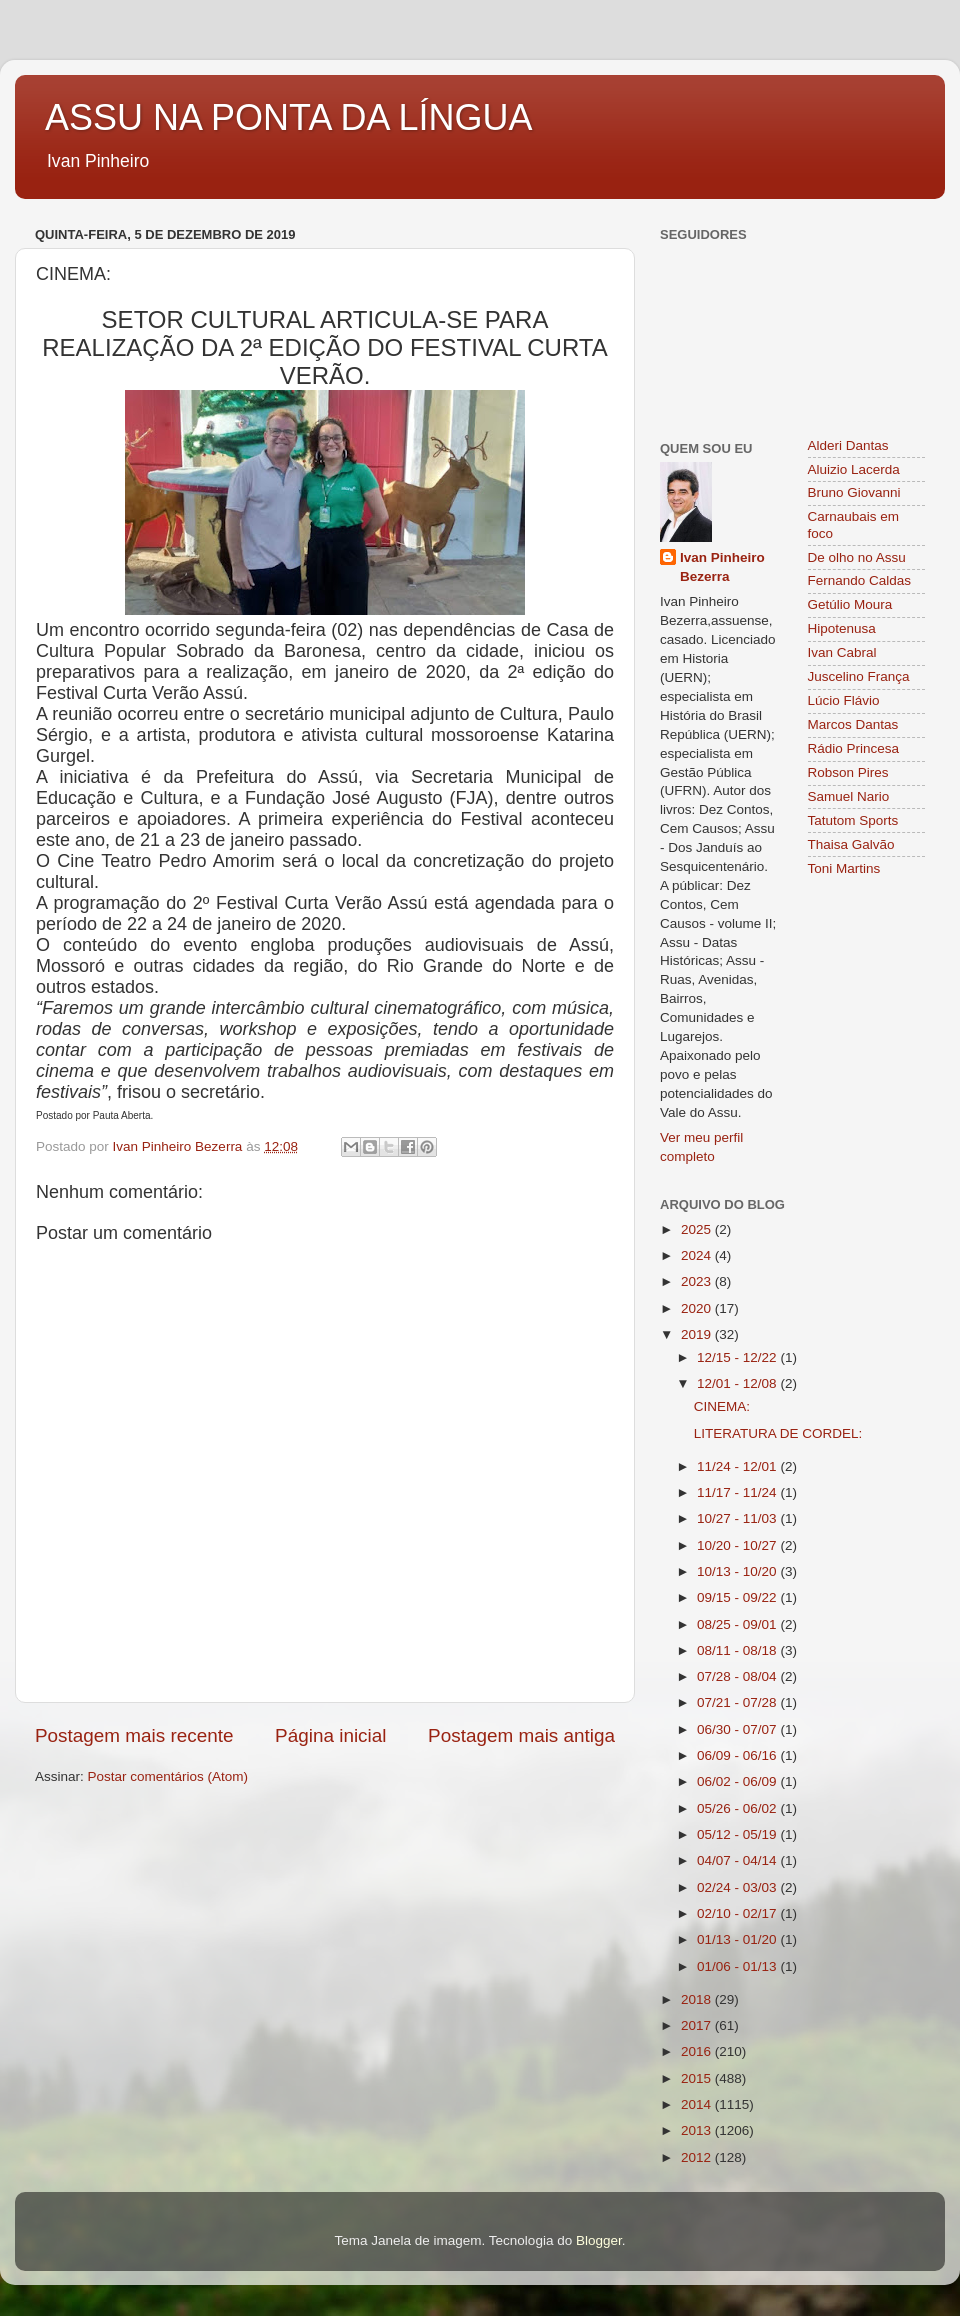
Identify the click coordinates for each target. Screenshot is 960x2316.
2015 (698, 2078)
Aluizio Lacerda (854, 469)
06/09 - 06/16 (738, 1755)
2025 (698, 1229)
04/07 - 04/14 (738, 1860)
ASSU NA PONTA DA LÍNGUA (288, 117)
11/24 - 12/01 (738, 1466)
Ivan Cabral (842, 652)
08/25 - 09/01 (738, 1624)
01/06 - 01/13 (738, 1966)
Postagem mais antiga (521, 1735)
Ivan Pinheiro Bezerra (722, 567)
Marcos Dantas (853, 724)
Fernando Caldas (860, 580)
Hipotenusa (842, 628)
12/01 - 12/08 (738, 1383)
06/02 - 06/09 (738, 1781)
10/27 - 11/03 (738, 1518)
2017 (698, 2025)
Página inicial (330, 1735)
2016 (698, 2051)
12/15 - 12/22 (738, 1357)
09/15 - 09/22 (738, 1597)
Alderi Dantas (848, 445)
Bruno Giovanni (854, 492)
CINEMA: (722, 1406)
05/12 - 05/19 (738, 1834)
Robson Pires (848, 772)
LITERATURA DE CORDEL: (778, 1433)
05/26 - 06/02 (738, 1808)
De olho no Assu (857, 557)
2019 (698, 1334)
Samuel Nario (849, 796)
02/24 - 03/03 (738, 1887)
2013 (698, 2130)
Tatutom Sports (853, 820)
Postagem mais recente (134, 1735)
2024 (698, 1255)
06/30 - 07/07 (738, 1729)
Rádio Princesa (854, 748)
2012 (698, 2157)
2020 (698, 1308)
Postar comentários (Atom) (168, 1776)
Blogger (599, 2240)
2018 (698, 1999)
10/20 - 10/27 (738, 1545)
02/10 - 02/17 (738, 1913)
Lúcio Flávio (844, 700)
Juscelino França (859, 676)
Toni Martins (844, 868)
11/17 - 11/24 (738, 1492)
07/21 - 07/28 (738, 1702)
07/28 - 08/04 (738, 1676)
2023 (698, 1281)
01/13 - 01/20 (738, 1939)
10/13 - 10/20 (738, 1571)
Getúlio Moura (850, 604)
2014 (698, 2104)
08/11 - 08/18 (738, 1650)
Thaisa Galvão (851, 844)
